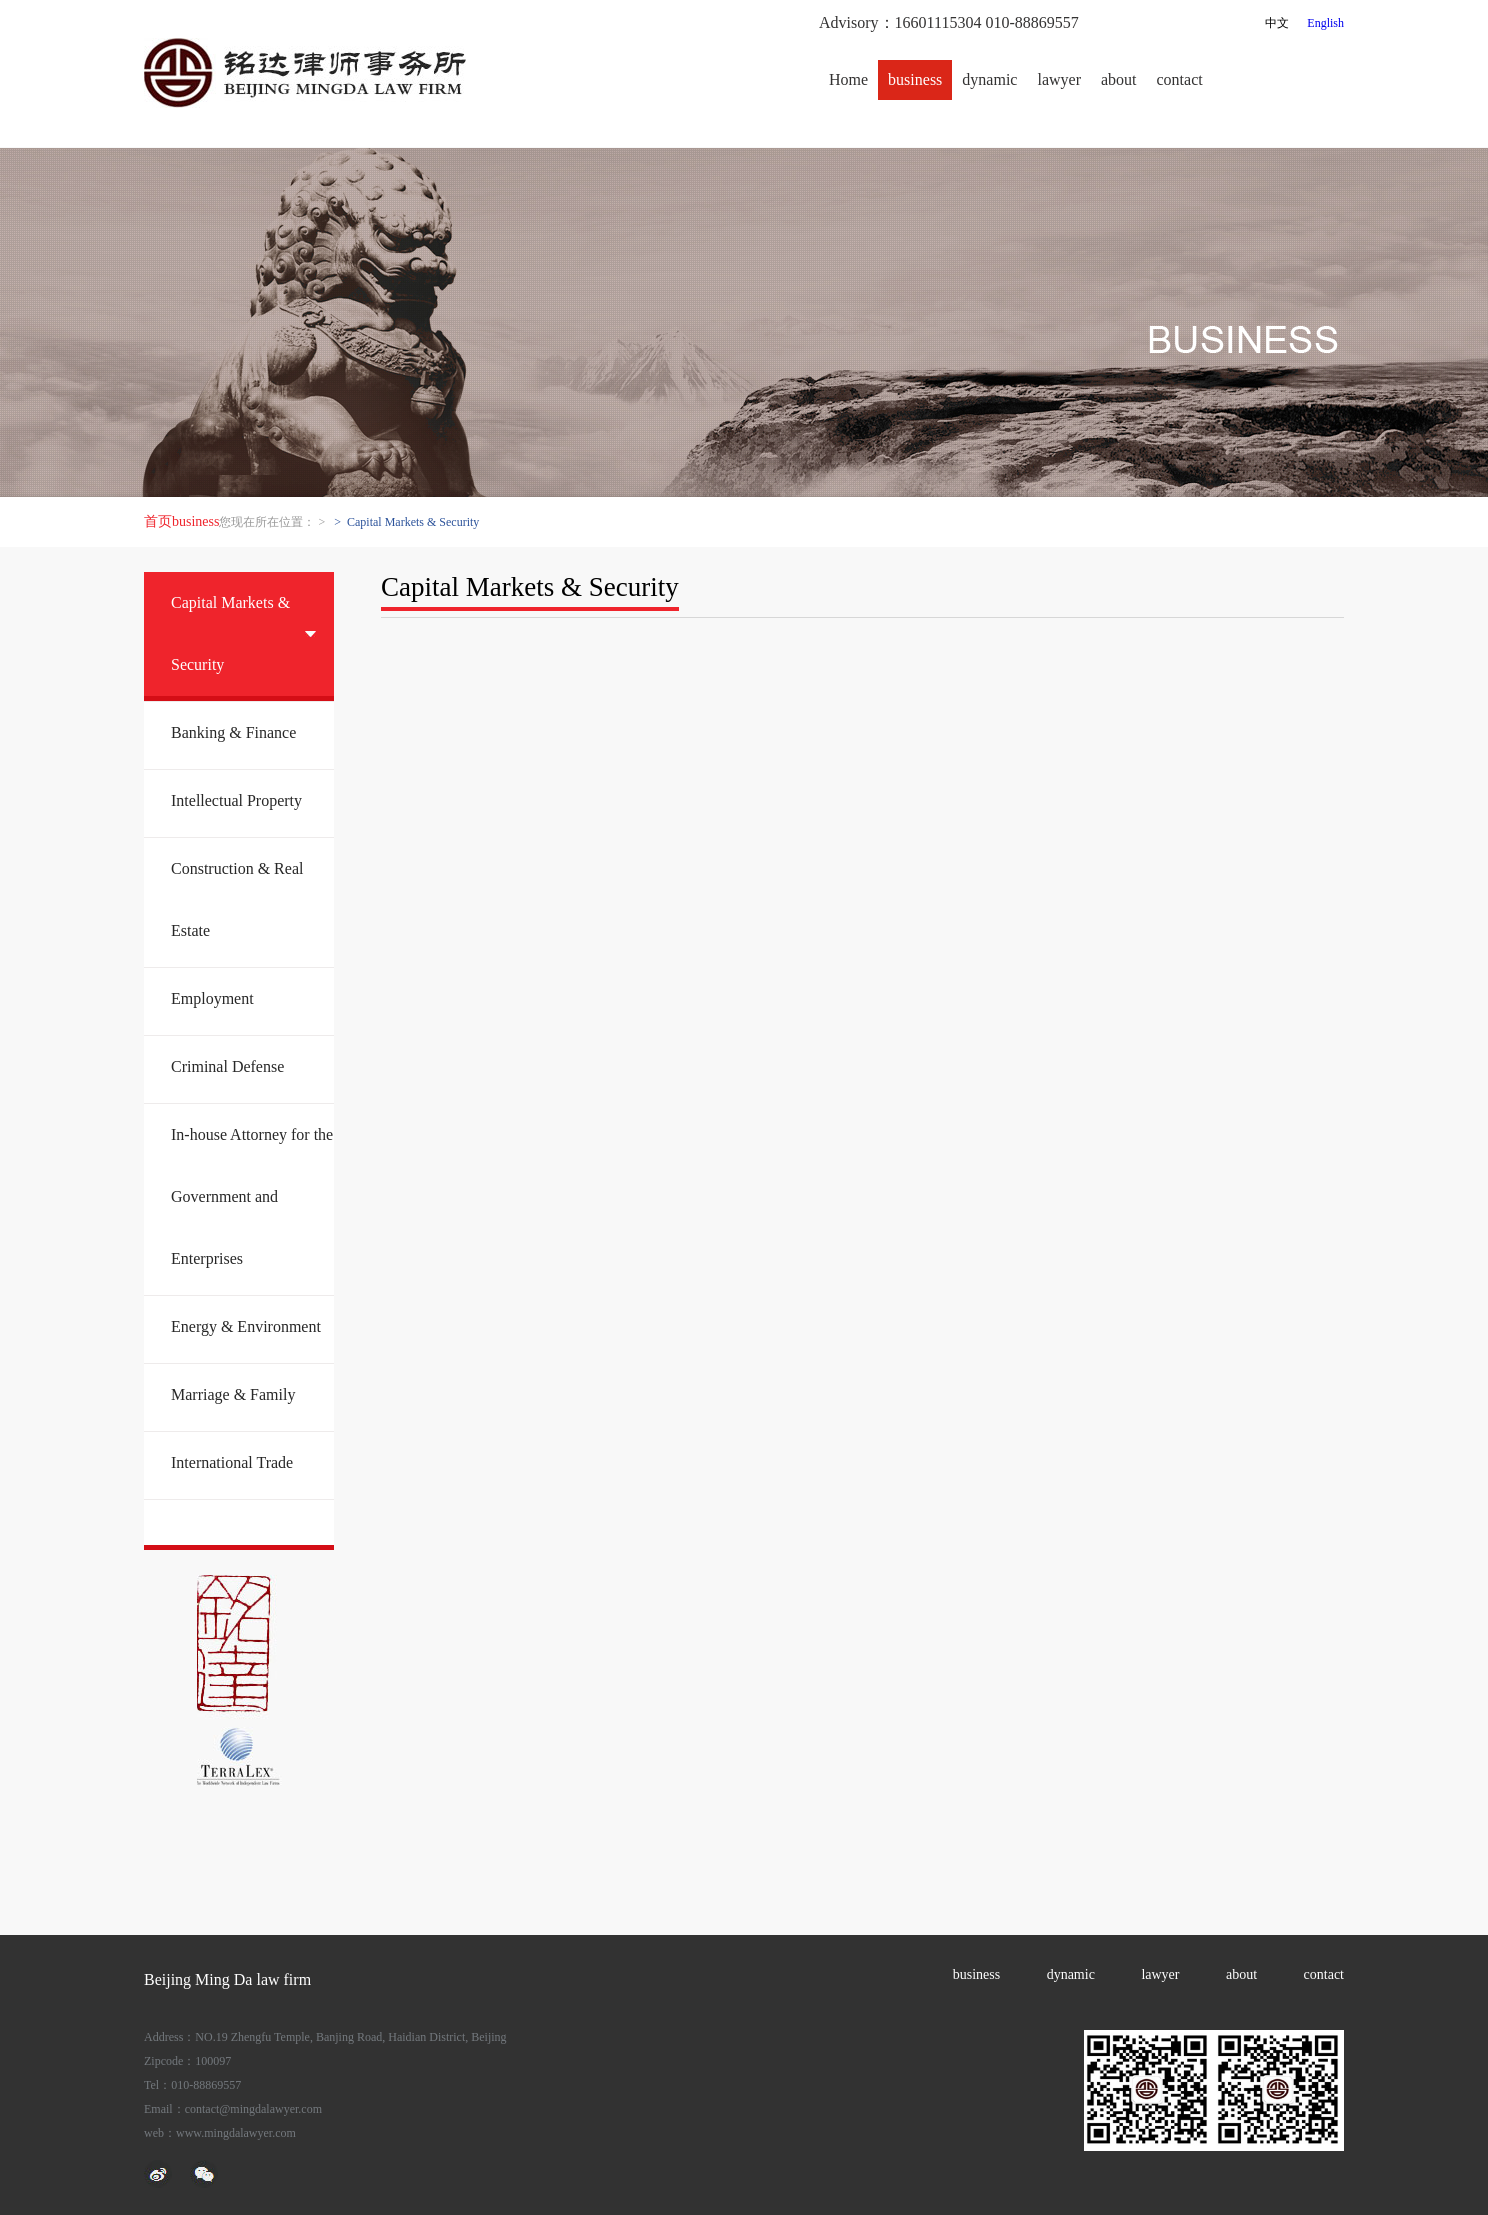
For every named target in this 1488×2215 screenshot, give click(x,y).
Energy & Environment (246, 1326)
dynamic (989, 79)
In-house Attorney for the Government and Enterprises (252, 1196)
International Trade (232, 1462)
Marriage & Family (233, 1394)
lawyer (1059, 79)
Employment (212, 998)
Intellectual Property (236, 800)
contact (1180, 79)
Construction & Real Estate (237, 899)
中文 (1277, 23)
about (1119, 79)
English (1325, 23)
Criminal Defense (227, 1066)
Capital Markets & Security (230, 633)
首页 (158, 521)
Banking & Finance (233, 732)
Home (848, 79)
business (915, 79)
